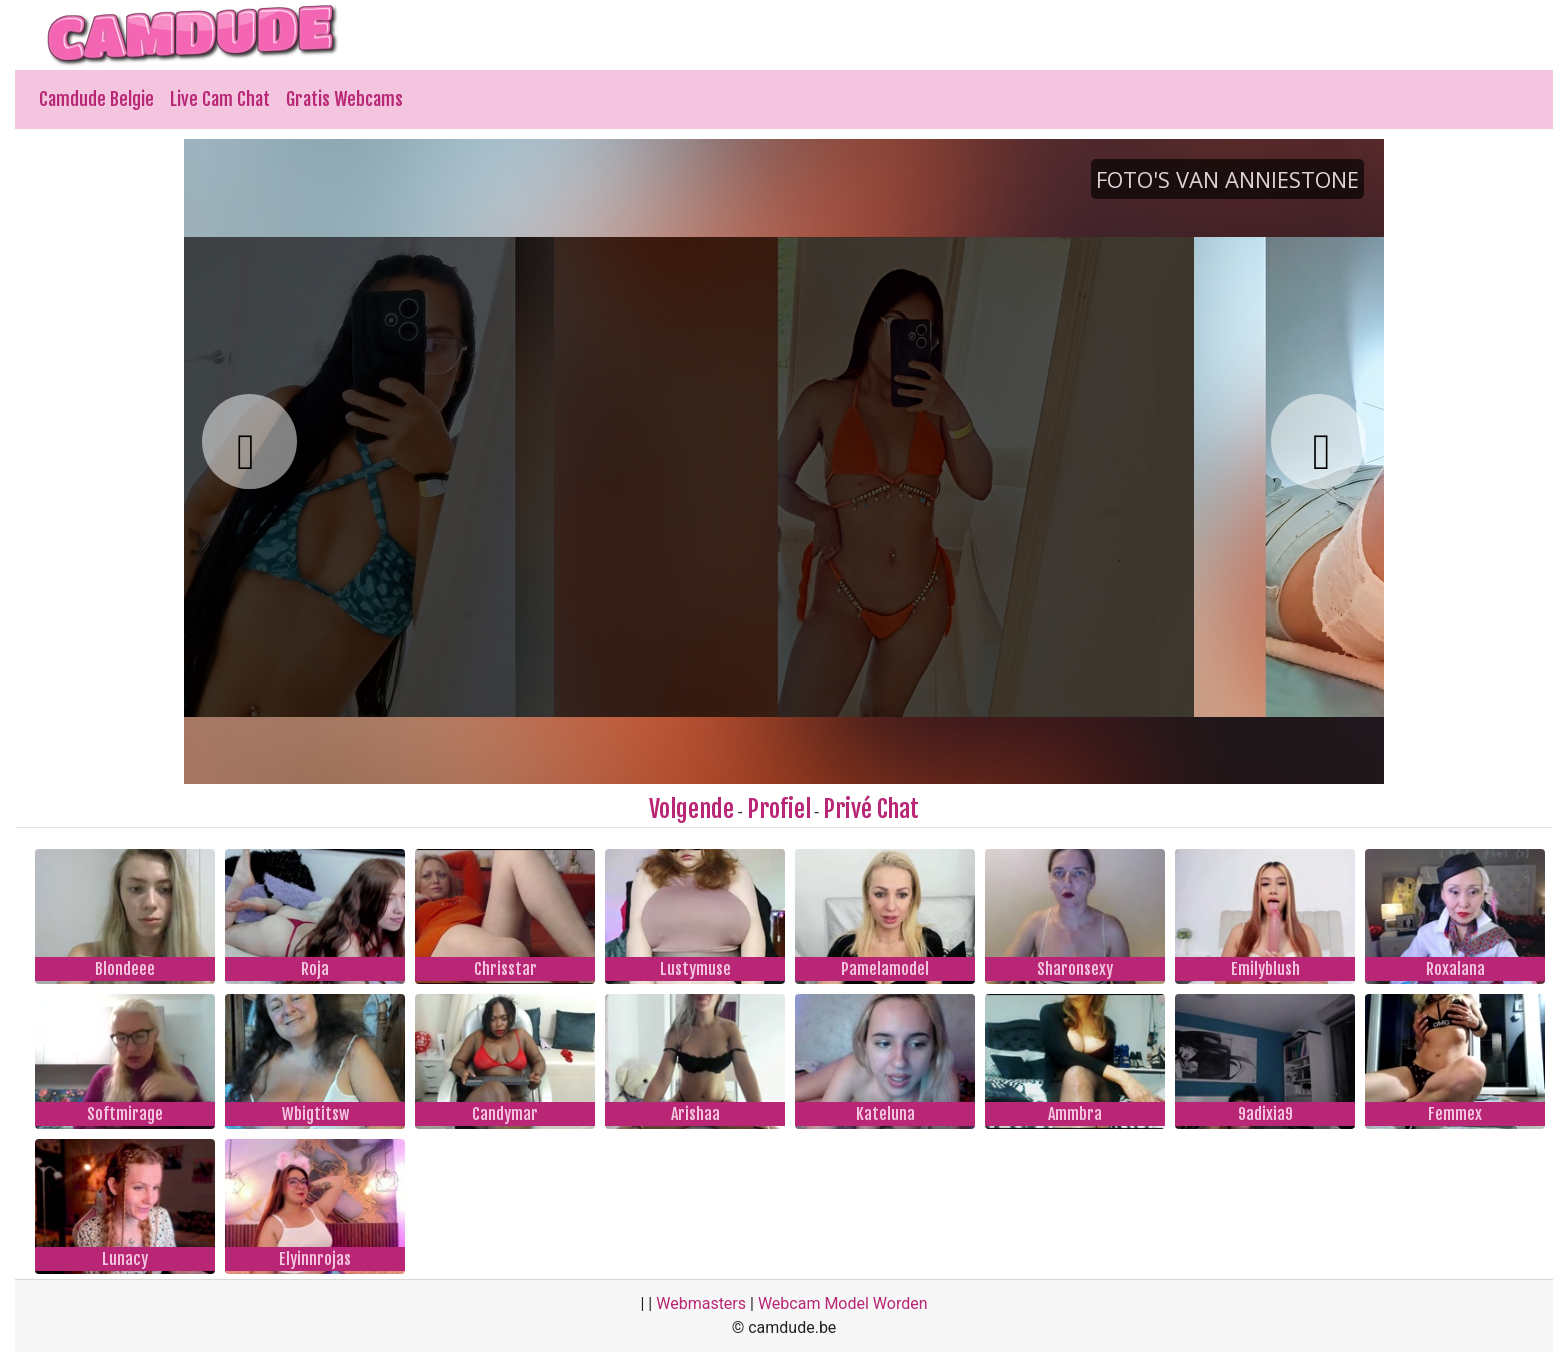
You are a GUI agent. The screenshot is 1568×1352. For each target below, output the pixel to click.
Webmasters (701, 1303)
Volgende (691, 809)
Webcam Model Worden (843, 1303)
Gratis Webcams (344, 99)
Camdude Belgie (96, 99)
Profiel (779, 809)
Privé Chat (871, 809)
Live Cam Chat (220, 99)
